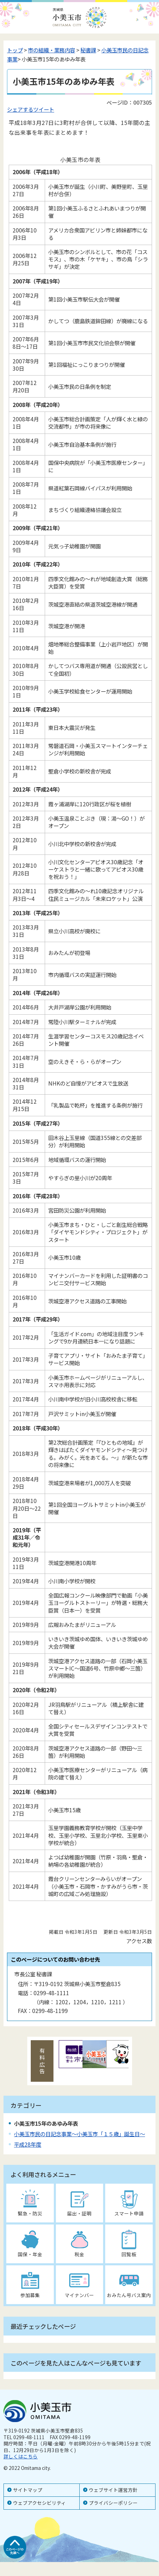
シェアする (20, 109)
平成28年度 (27, 2144)
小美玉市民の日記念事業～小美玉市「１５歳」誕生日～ (79, 2134)
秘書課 (88, 50)
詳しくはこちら (20, 2456)
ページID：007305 (129, 102)
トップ (15, 50)
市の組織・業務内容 (51, 50)
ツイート (43, 109)
